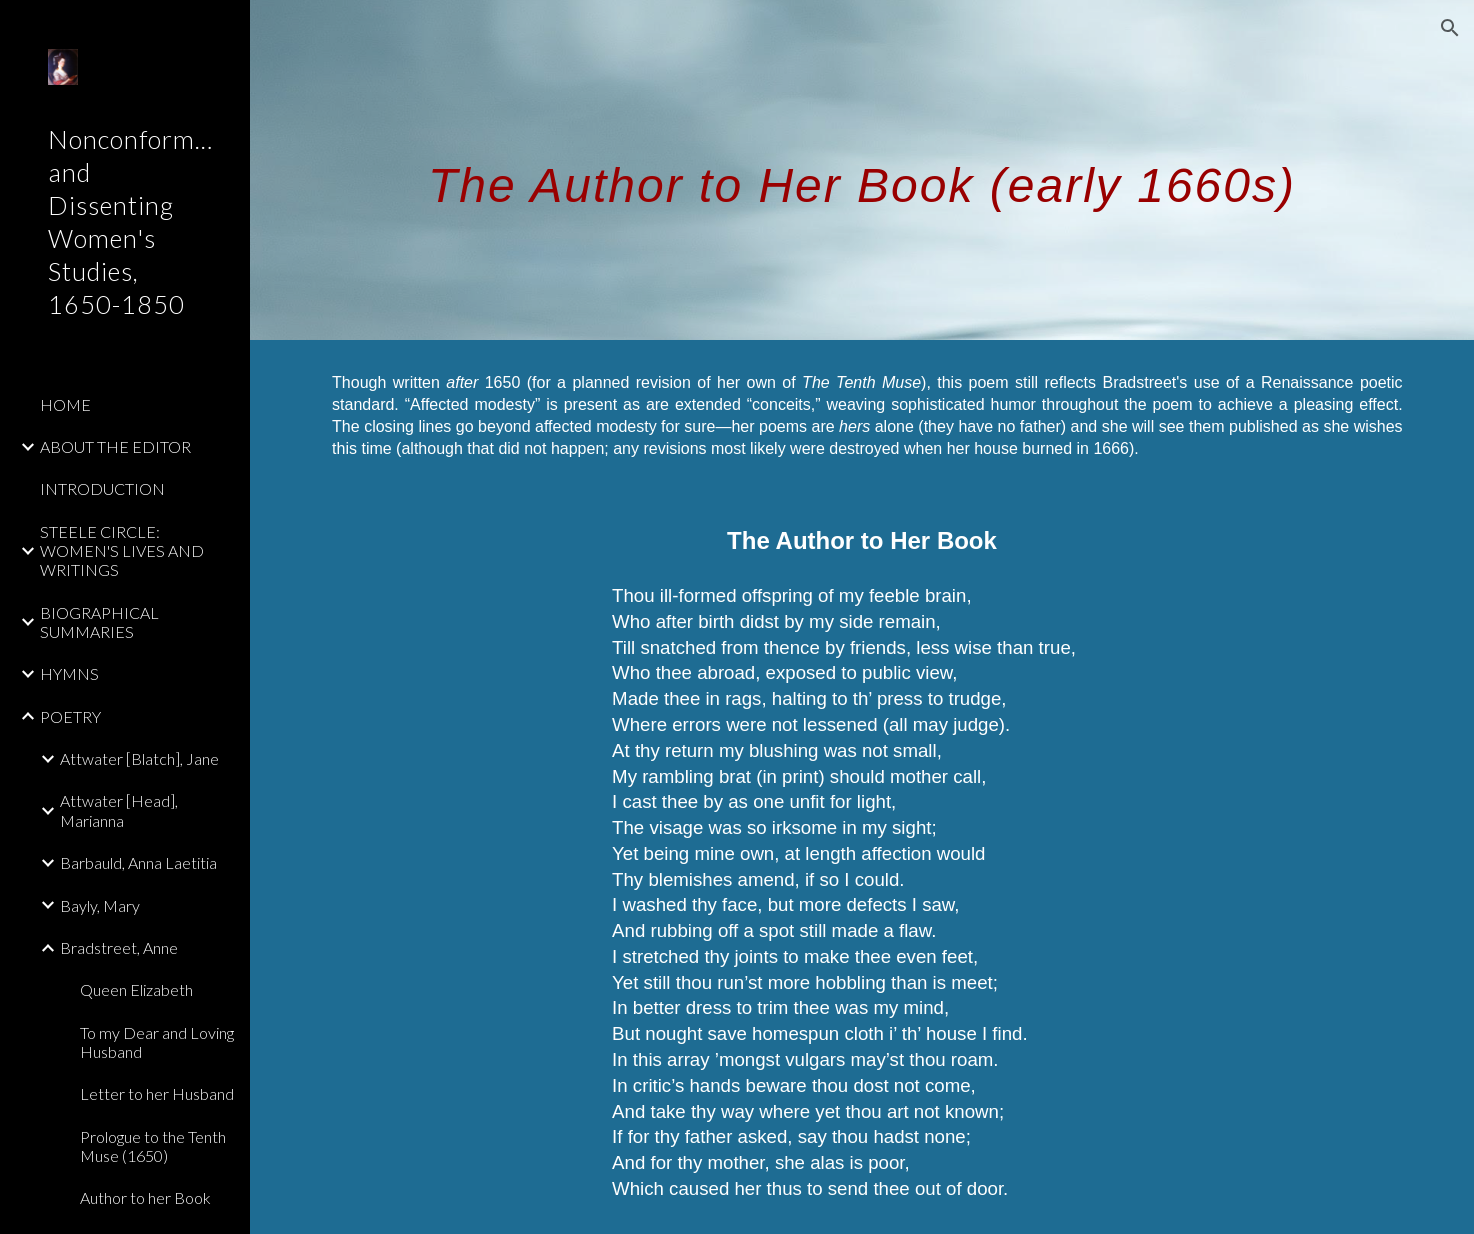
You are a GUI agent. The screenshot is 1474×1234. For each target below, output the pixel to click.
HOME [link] (65, 404)
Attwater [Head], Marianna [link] (119, 810)
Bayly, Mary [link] (100, 905)
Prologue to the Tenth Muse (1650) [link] (153, 1146)
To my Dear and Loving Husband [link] (157, 1042)
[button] (1450, 28)
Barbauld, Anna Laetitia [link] (138, 862)
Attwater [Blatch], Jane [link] (139, 758)
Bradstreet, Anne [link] (119, 947)
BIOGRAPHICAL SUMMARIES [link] (99, 622)
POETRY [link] (70, 716)
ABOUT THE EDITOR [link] (115, 446)
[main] (862, 169)
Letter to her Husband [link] (157, 1093)
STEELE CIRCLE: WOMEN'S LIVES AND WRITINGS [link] (122, 551)
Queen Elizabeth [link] (136, 989)
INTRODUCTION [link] (102, 488)
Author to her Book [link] (145, 1197)
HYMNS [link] (69, 673)
